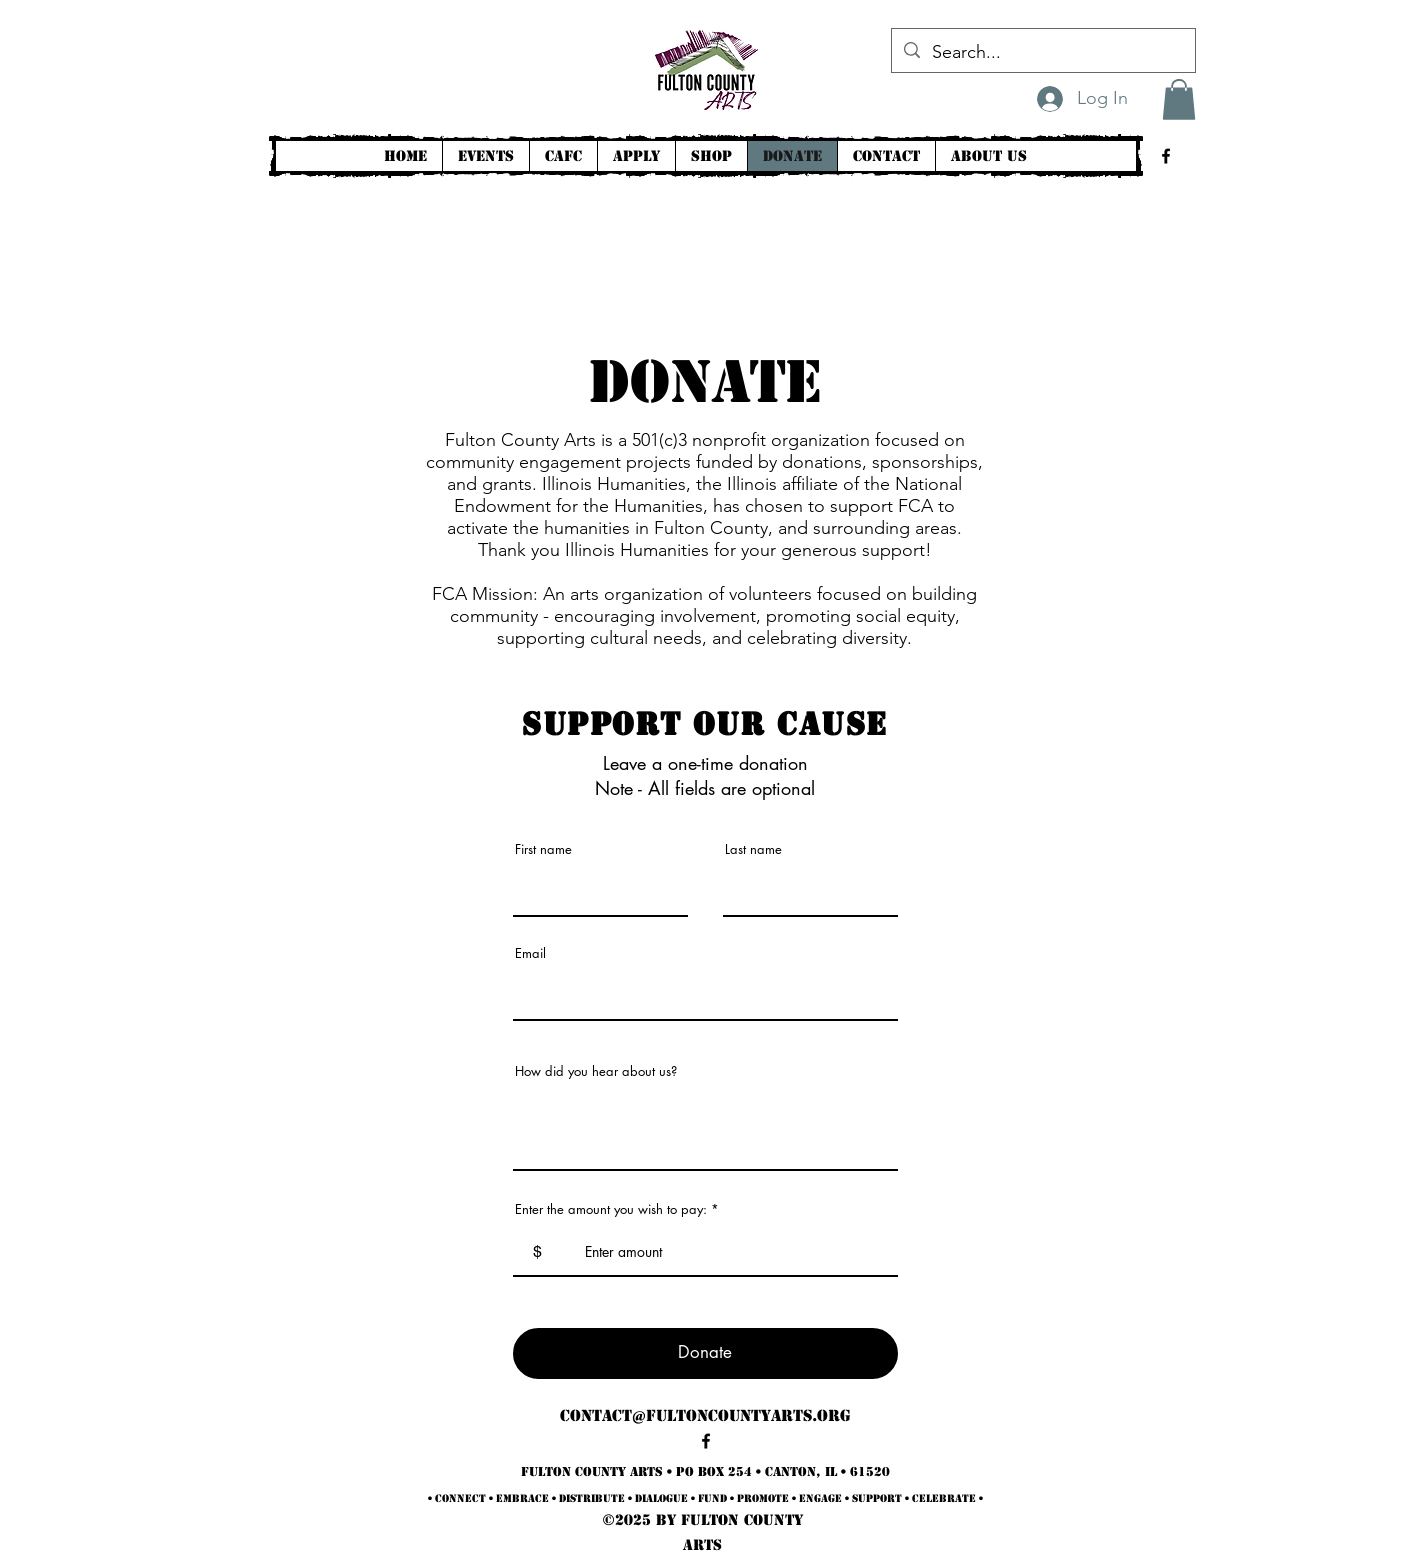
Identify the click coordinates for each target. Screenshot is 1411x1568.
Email (530, 953)
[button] (1179, 99)
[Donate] (705, 1353)
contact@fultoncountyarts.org (705, 1415)
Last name (753, 849)
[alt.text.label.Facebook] (1166, 156)
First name (543, 849)
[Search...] (1042, 53)
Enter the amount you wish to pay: (611, 1209)
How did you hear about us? (596, 1071)
